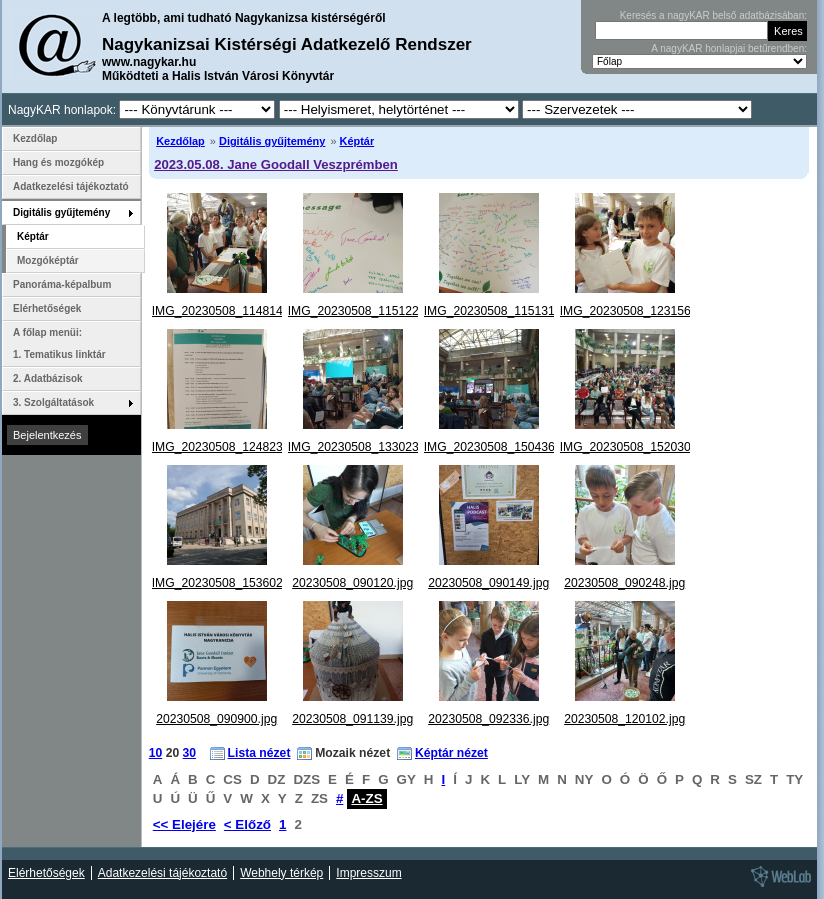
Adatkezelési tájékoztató (71, 186)
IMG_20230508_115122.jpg (363, 311)
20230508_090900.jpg (216, 719)
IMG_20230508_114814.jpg (227, 311)
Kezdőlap (180, 141)
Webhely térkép (281, 873)
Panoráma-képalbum (62, 284)
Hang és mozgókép (58, 162)
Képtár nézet (451, 753)
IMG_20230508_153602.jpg (227, 583)
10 (156, 753)
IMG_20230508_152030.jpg (635, 447)
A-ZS (366, 798)
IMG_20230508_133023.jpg (363, 447)
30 (190, 753)
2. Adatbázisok (48, 378)
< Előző (247, 824)
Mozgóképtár (48, 260)
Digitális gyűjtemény (272, 141)
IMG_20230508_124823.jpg (227, 447)
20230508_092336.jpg (488, 719)
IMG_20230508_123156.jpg (635, 311)
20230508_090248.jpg (624, 583)
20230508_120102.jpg (624, 719)
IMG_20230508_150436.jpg (499, 447)
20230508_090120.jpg (352, 583)
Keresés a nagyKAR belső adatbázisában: (713, 15)
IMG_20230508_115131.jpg (499, 311)
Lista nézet (259, 753)
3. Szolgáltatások (53, 402)
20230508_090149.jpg (488, 583)
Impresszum (368, 873)
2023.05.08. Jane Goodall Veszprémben (276, 164)
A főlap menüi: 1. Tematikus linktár (59, 343)
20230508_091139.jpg (352, 719)
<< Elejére (184, 824)
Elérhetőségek (47, 308)
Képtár (357, 141)
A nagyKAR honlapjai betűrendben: (729, 48)
